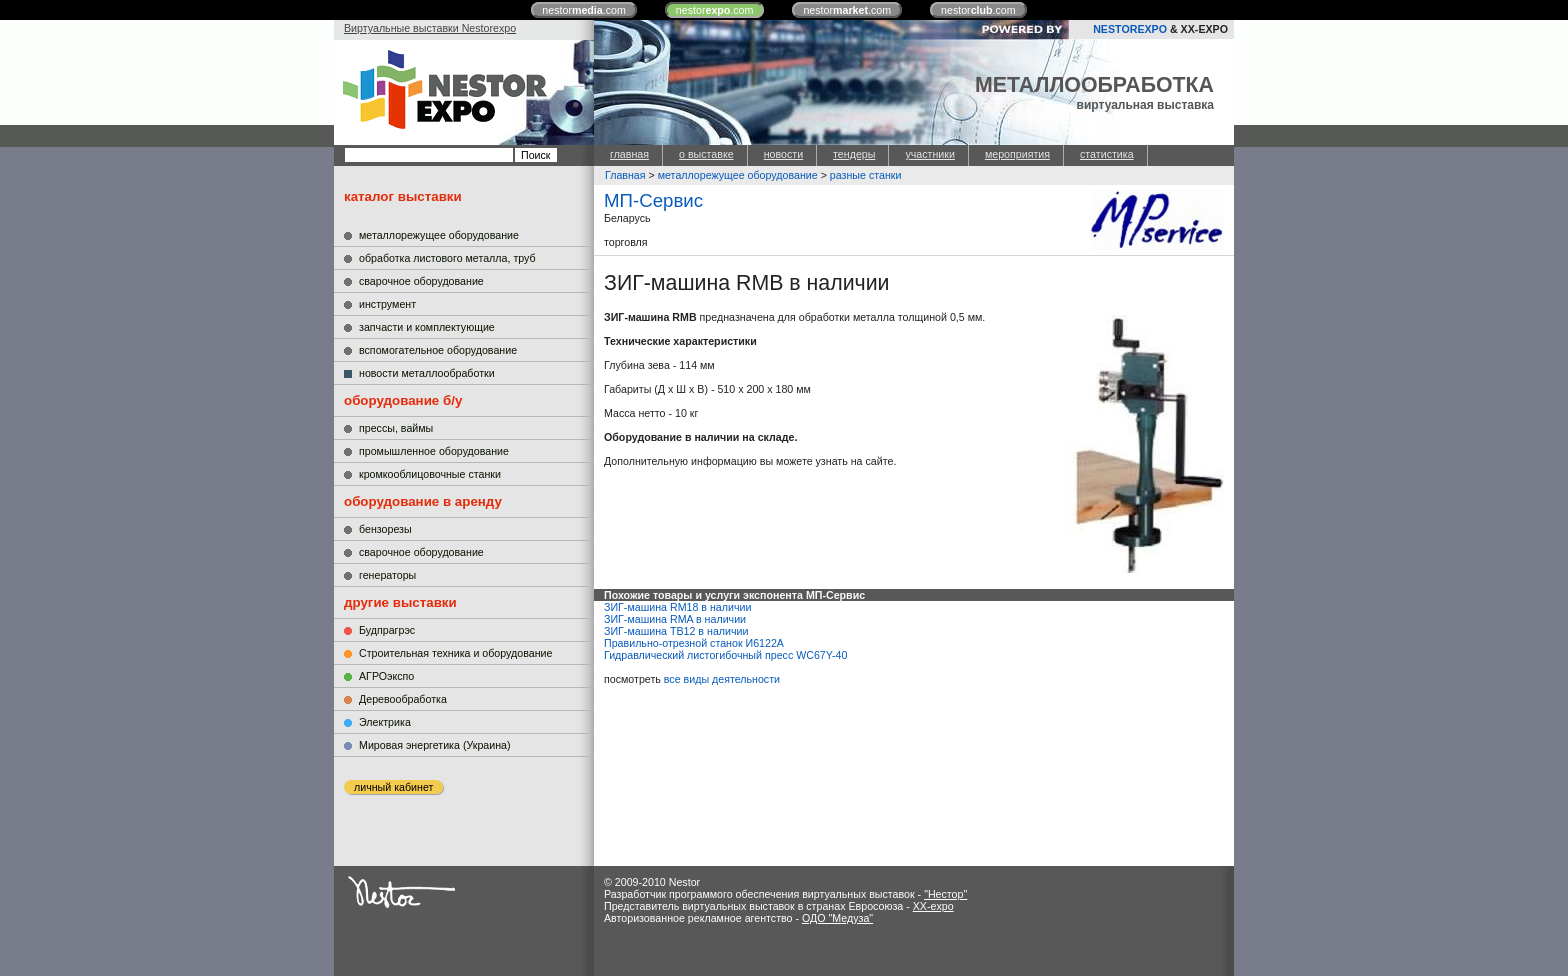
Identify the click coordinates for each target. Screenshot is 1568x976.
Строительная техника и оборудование (455, 653)
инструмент (387, 304)
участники (929, 154)
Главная (625, 175)
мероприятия (1017, 154)
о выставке (706, 154)
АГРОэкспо (386, 676)
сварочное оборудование (421, 281)
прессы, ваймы (396, 428)
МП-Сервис (653, 200)
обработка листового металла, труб (447, 258)
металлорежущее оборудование (439, 235)
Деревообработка (403, 699)
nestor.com (584, 10)
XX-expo (933, 906)
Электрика (385, 722)
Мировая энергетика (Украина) (435, 745)
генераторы (387, 575)
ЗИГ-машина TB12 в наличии (676, 631)
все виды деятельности (722, 679)
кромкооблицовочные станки (430, 474)
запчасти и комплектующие (427, 327)
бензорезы (385, 529)
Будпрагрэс (387, 630)
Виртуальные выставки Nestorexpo (430, 28)
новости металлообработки (427, 373)
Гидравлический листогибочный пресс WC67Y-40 (725, 655)
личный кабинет (393, 787)
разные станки (866, 175)
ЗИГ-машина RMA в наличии (675, 619)
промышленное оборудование (434, 451)
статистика (1107, 154)
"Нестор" (945, 894)
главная (629, 154)
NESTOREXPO (1130, 29)
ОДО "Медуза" (837, 918)
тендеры (854, 154)
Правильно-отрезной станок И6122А (694, 643)
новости (783, 154)
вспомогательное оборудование (438, 350)
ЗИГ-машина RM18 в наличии (677, 607)
